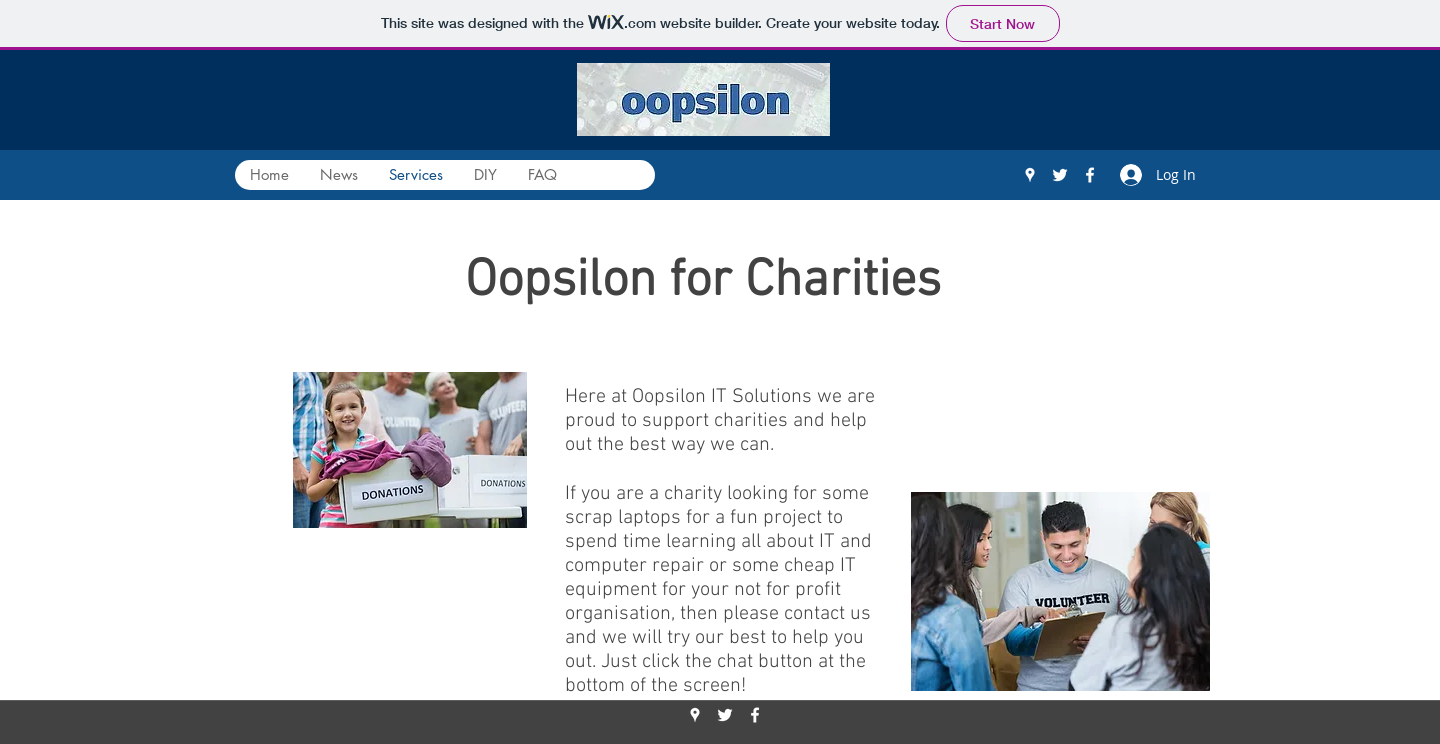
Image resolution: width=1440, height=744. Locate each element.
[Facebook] (1090, 175)
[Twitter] (1060, 175)
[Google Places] (1030, 175)
